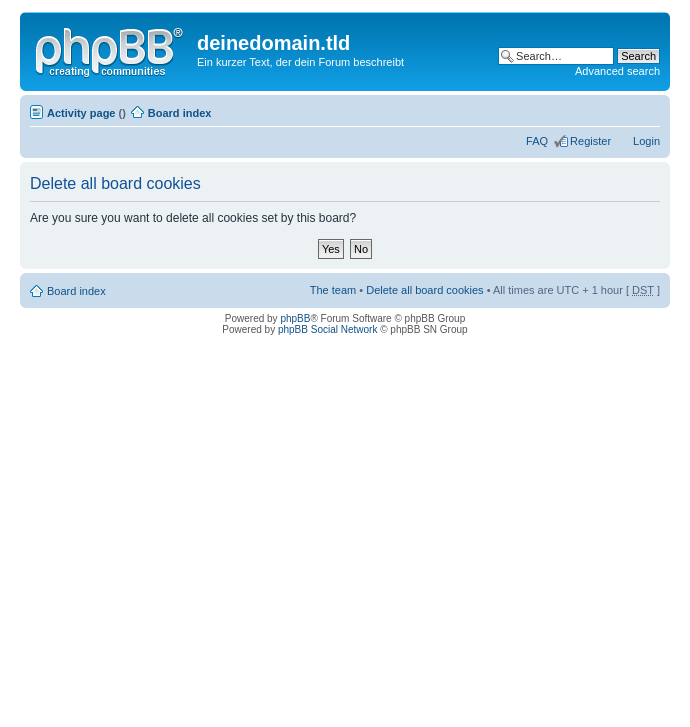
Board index (180, 113)
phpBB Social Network (328, 329)
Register (590, 141)
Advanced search (617, 71)
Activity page (81, 113)
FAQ (537, 141)
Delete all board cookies (424, 290)
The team (333, 290)
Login (646, 141)
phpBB (295, 318)
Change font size (645, 109)
